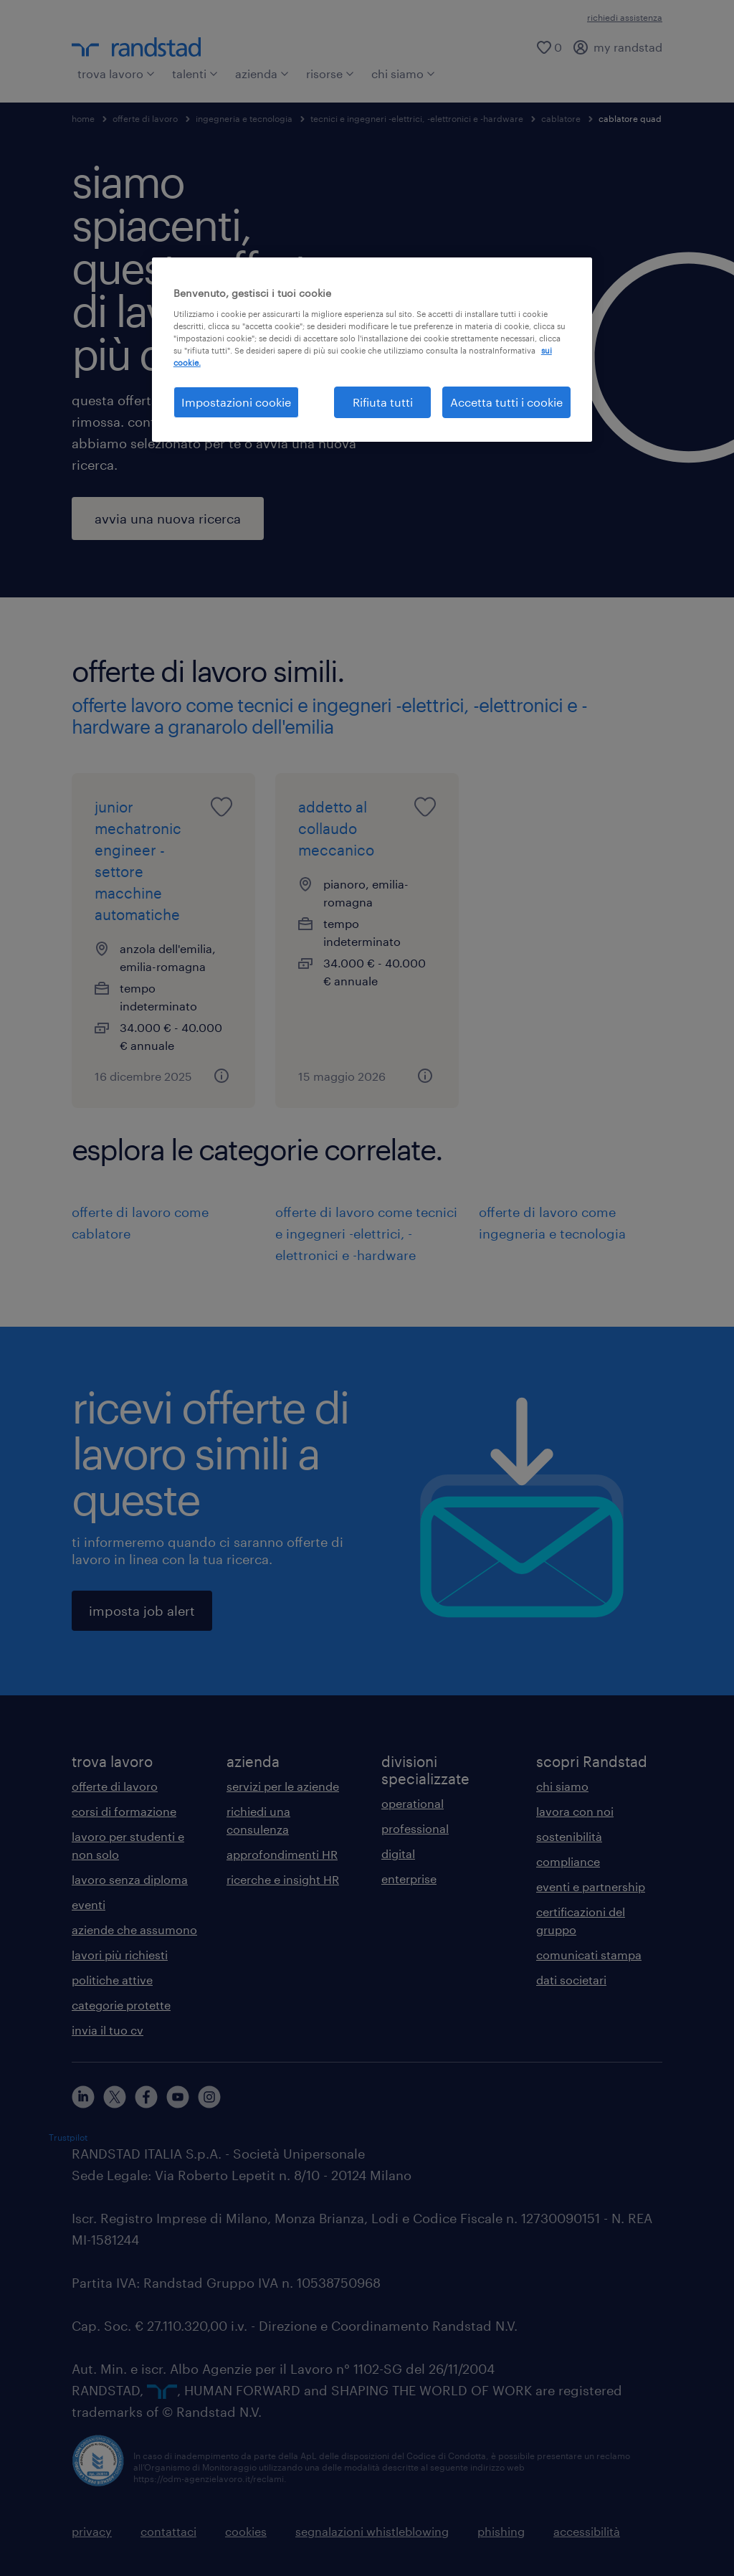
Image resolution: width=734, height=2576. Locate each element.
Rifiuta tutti (383, 402)
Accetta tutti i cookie (506, 402)
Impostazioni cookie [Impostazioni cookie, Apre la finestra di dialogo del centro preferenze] (236, 402)
